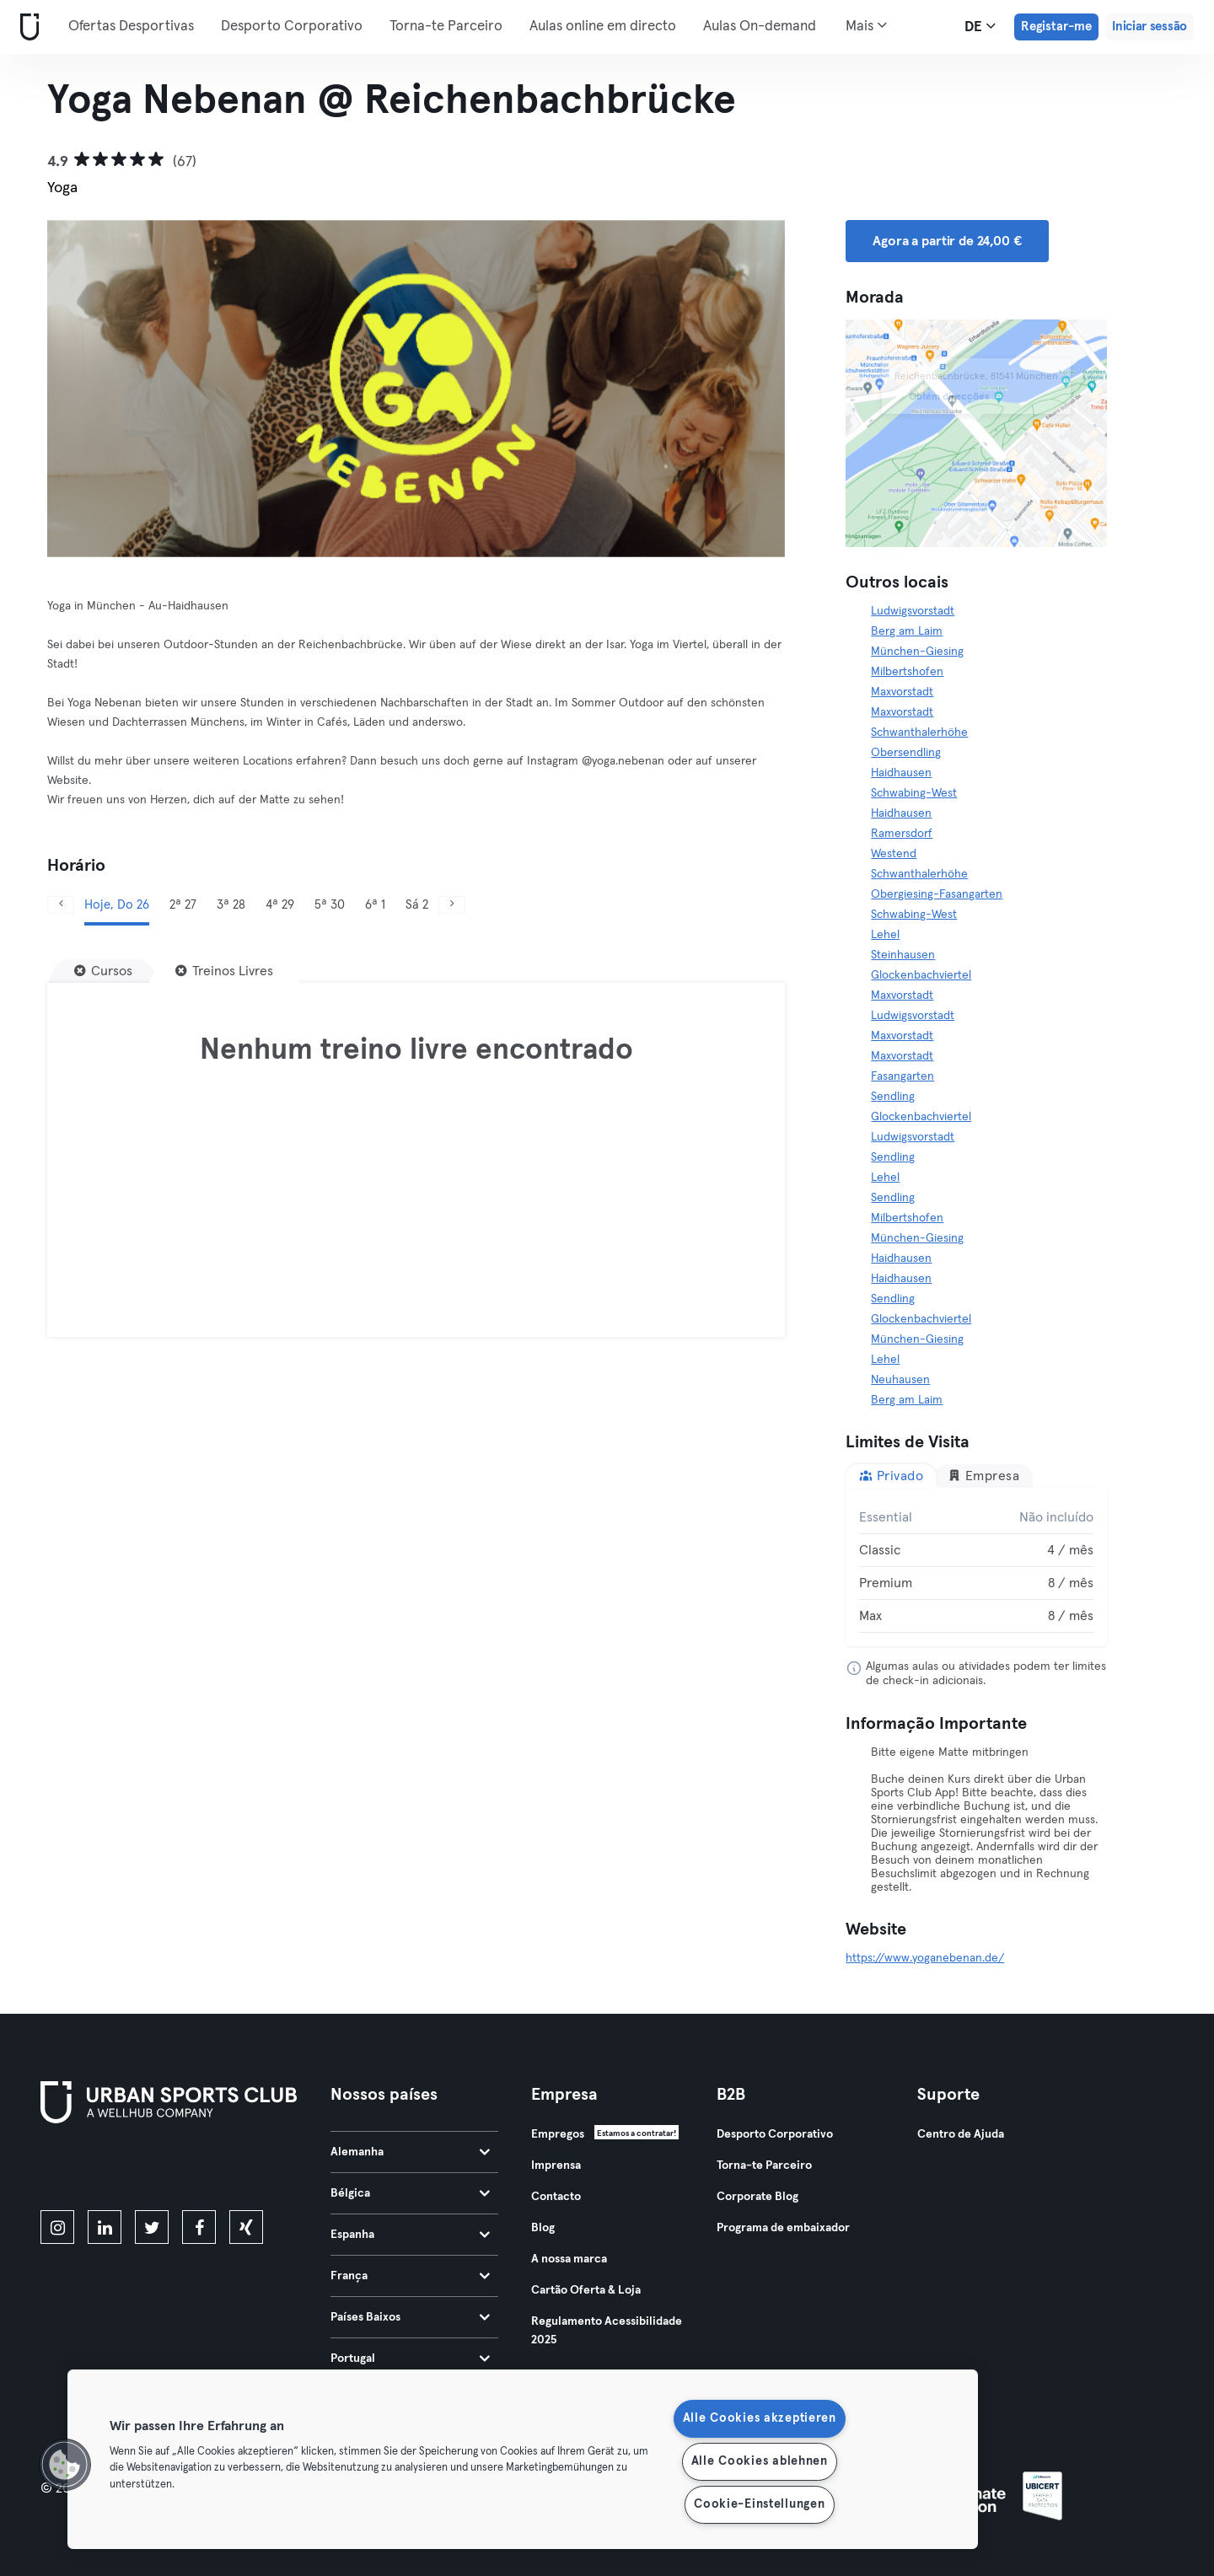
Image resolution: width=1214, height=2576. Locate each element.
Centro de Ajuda (960, 2134)
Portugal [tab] (410, 2358)
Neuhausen (900, 1380)
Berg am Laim (907, 631)
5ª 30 (329, 905)
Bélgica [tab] (410, 2193)
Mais (866, 25)
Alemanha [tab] (410, 2152)
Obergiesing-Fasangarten (936, 894)
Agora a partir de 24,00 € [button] (947, 241)
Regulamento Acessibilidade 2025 (606, 2331)
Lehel (885, 935)
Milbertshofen (907, 672)
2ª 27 (182, 905)
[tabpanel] (976, 1567)
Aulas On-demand (759, 26)
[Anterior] (60, 905)
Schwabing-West (914, 793)
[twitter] (152, 2227)
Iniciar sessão (1149, 26)
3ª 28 (231, 905)
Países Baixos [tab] (410, 2317)
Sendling (893, 1097)
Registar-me (1056, 26)
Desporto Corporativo (292, 26)
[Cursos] (103, 971)
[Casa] (26, 27)
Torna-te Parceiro (445, 26)
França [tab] (410, 2276)
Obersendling (906, 753)
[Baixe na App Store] (97, 2169)
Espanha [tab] (410, 2234)
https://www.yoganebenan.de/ (925, 1958)
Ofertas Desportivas (131, 26)
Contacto (556, 2197)
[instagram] (57, 2227)
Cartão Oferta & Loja (586, 2290)
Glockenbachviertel (921, 975)
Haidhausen (901, 773)
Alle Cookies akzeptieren (759, 2418)
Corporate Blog (757, 2197)
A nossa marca (569, 2259)
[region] (522, 2459)
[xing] (246, 2227)
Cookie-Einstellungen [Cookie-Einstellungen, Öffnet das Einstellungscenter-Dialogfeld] (759, 2504)
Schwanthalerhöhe (919, 732)
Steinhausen (903, 955)
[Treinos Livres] (224, 971)
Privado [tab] (891, 1475)
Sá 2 (417, 905)
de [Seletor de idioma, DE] (980, 26)
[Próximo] (451, 905)
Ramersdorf (901, 834)
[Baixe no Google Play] (220, 2169)
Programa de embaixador (783, 2228)
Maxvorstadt (902, 692)
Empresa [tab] (983, 1475)
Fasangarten (902, 1076)
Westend (893, 854)
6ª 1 (375, 905)
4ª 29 (280, 905)
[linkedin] (104, 2227)
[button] (65, 2465)
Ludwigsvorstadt (912, 611)
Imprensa (556, 2165)
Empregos (557, 2134)
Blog (543, 2228)
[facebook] (199, 2227)
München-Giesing (917, 651)
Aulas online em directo (602, 26)
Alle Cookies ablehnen (759, 2461)
